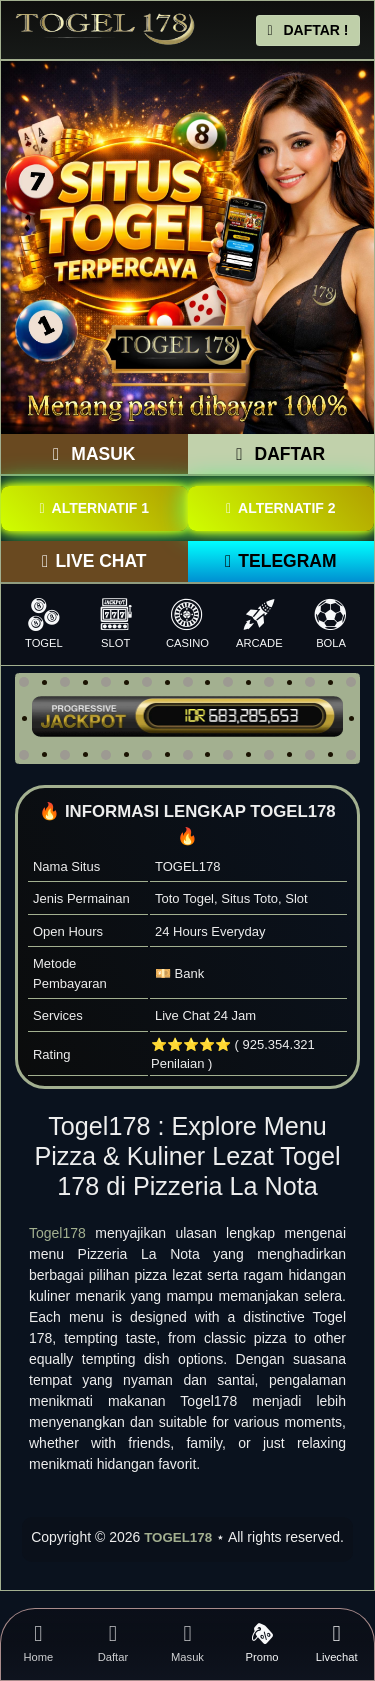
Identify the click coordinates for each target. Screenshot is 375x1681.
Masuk (187, 1643)
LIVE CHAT (94, 561)
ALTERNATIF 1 (94, 508)
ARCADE (259, 623)
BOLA (331, 623)
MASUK (94, 454)
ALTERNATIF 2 (281, 508)
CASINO (188, 623)
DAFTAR (280, 454)
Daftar (113, 1643)
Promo (262, 1643)
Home (38, 1643)
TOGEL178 (178, 1537)
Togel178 (57, 1233)
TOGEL (44, 623)
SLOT (116, 623)
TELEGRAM (281, 561)
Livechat (336, 1643)
